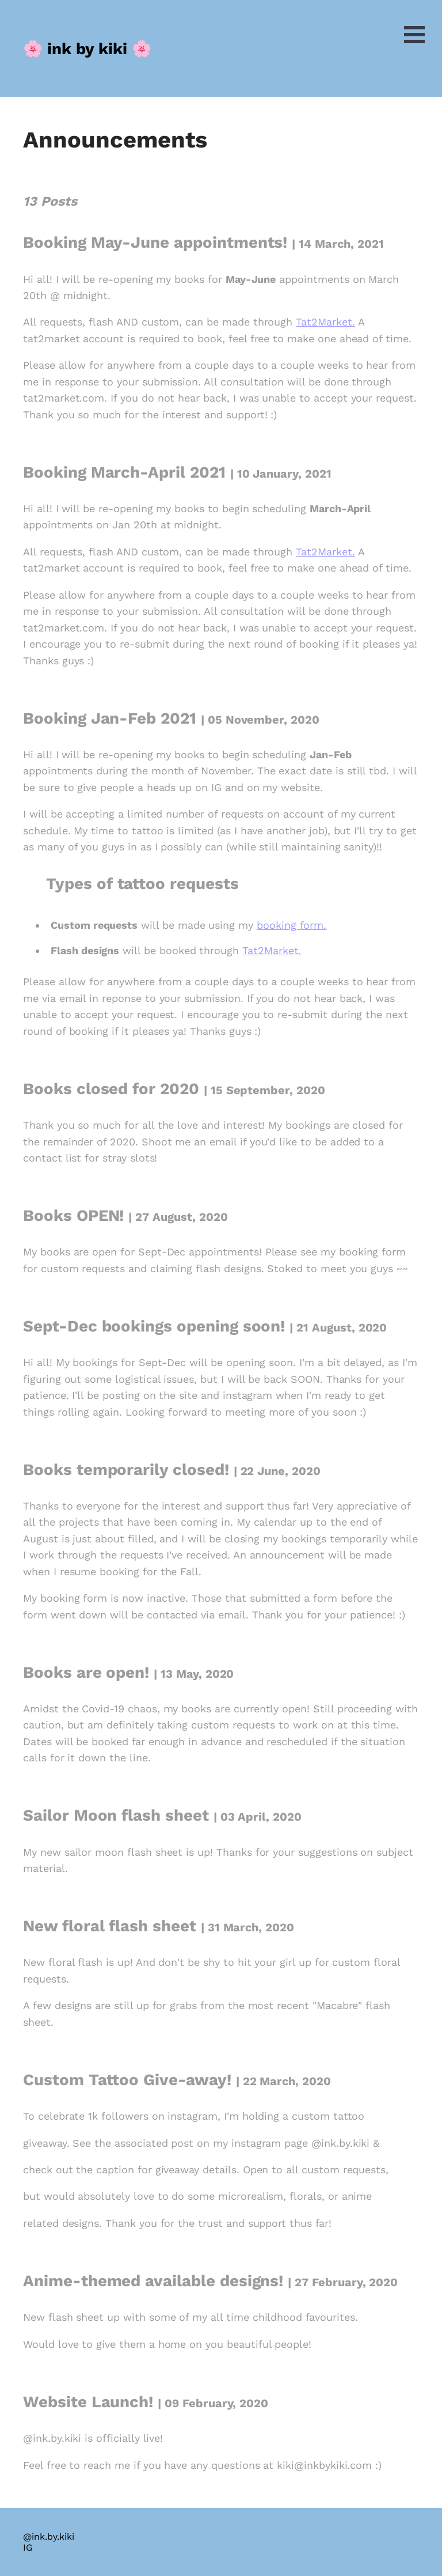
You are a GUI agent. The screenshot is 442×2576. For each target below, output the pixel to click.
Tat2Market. (325, 322)
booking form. (291, 925)
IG (28, 2547)
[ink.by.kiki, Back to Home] (87, 48)
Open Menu (414, 34)
